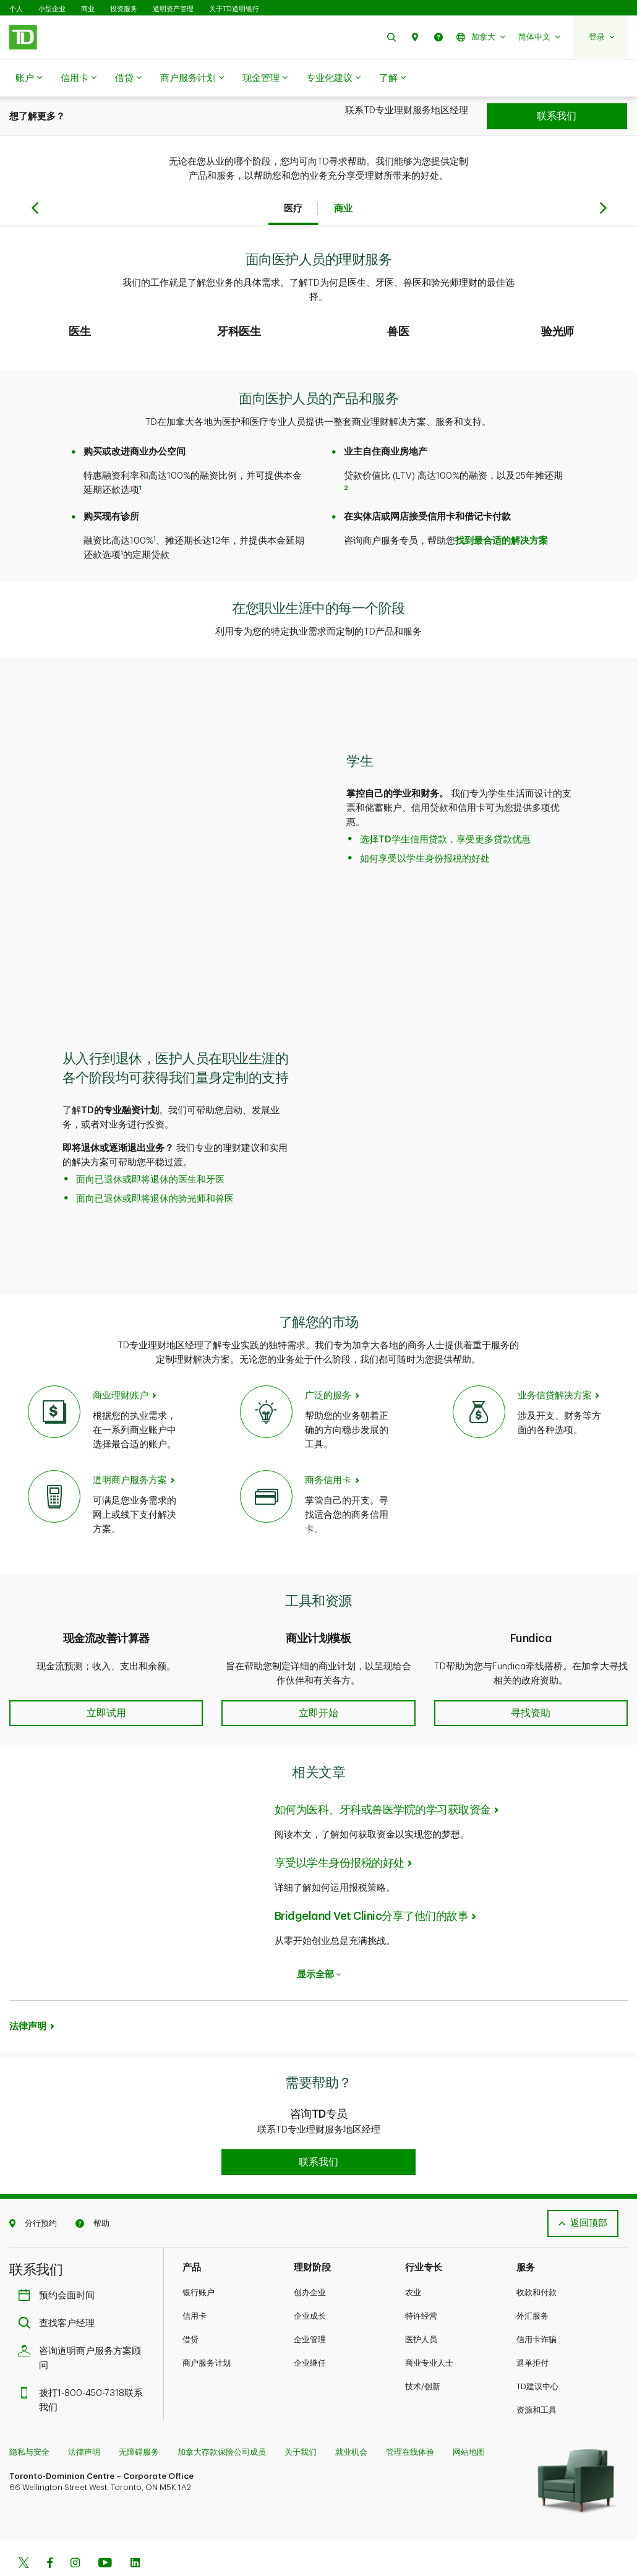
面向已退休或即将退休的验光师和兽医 (155, 1168)
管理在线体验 (410, 2421)
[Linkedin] (135, 2533)
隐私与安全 (29, 2421)
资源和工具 (536, 2379)
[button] (391, 36)
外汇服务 (532, 2285)
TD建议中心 (537, 2355)
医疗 (293, 177)
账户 (28, 78)
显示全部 (319, 1943)
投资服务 (123, 8)
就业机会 (351, 2421)
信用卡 (78, 78)
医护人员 (421, 2308)
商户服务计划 (192, 78)
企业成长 (310, 2285)
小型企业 (52, 8)
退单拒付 (532, 2332)
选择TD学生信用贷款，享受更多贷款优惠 (445, 808)
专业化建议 (333, 78)
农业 (413, 2261)
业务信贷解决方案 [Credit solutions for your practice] (555, 1364)
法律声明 (27, 1995)
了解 (392, 78)
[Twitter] (23, 2533)
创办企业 (310, 2261)
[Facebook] (49, 2533)
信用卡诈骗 (536, 2308)
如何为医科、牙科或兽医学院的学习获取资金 (383, 1778)
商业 (88, 8)
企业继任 (310, 2332)
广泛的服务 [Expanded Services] (328, 1364)
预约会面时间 (59, 2264)
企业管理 (310, 2308)
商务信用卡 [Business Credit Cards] (328, 1449)
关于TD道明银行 (234, 8)
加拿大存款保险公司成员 (221, 2421)
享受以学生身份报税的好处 (339, 1832)
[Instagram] (75, 2533)
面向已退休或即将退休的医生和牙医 (150, 1148)
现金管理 (265, 78)
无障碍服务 (139, 2421)
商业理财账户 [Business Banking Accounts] (120, 1364)
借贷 (128, 78)
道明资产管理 (173, 8)
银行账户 (198, 2261)
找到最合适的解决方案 (501, 510)
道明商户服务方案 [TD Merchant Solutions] (130, 1449)
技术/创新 (422, 2355)
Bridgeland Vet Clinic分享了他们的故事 (372, 1885)
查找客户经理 (59, 2292)
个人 (16, 8)
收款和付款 (536, 2261)
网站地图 (469, 2421)
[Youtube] (105, 2533)
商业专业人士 (429, 2332)
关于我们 (300, 2421)
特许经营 (421, 2285)
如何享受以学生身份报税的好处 (425, 827)
